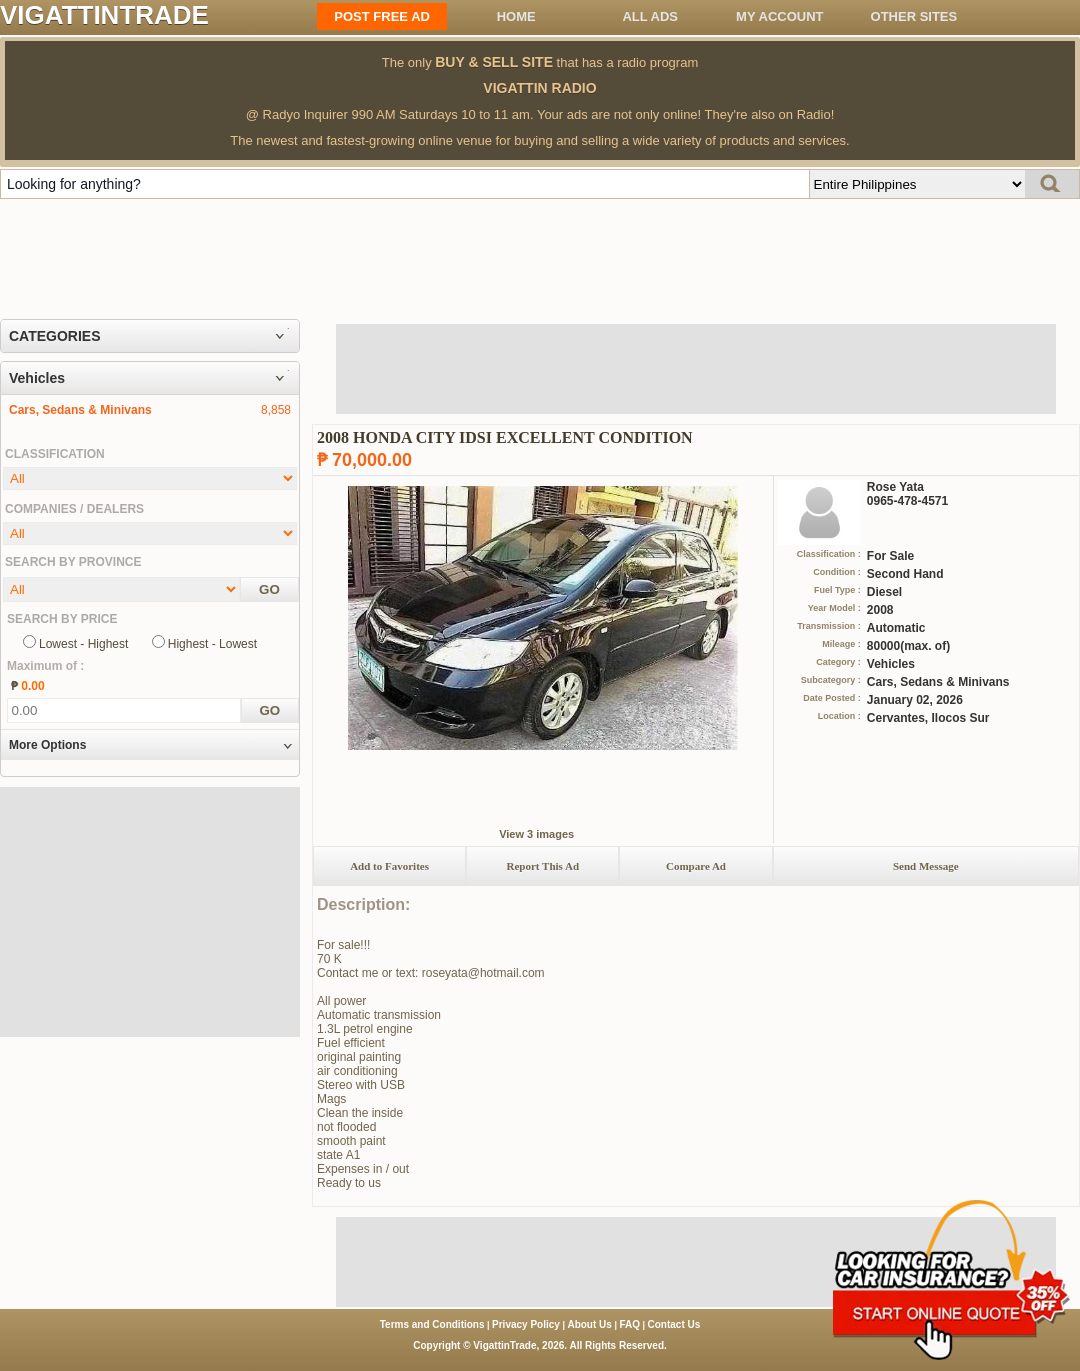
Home (516, 16)
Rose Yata (895, 487)
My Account (779, 16)
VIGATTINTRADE (104, 15)
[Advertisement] (540, 254)
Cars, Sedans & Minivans (80, 410)
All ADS (650, 16)
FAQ (629, 1324)
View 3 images (536, 834)
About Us (589, 1324)
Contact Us (674, 1324)
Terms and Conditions (432, 1324)
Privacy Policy (526, 1324)
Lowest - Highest (83, 644)
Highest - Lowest (212, 644)
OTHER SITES (914, 16)
